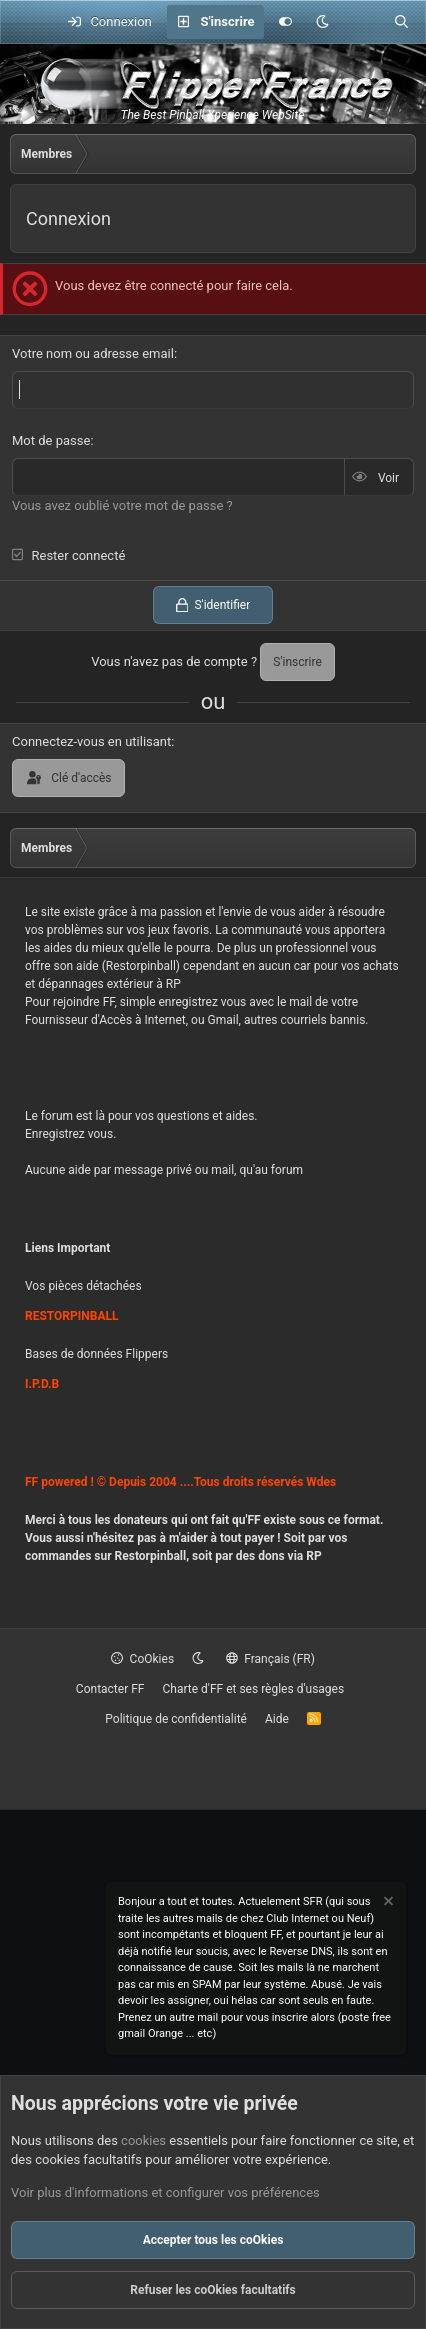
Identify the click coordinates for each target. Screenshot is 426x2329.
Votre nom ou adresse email (93, 353)
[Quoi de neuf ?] (361, 22)
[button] (322, 22)
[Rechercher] (401, 22)
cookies (143, 2140)
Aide (277, 1719)
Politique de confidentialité (176, 1719)
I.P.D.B (42, 1384)
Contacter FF (110, 1689)
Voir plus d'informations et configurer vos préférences (165, 2192)
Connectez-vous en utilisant (91, 741)
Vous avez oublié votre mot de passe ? (122, 505)
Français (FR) (270, 1659)
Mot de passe (51, 440)
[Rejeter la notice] (387, 1903)
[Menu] (26, 22)
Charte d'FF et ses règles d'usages (253, 1689)
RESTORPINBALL (71, 1316)
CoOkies (142, 1659)
